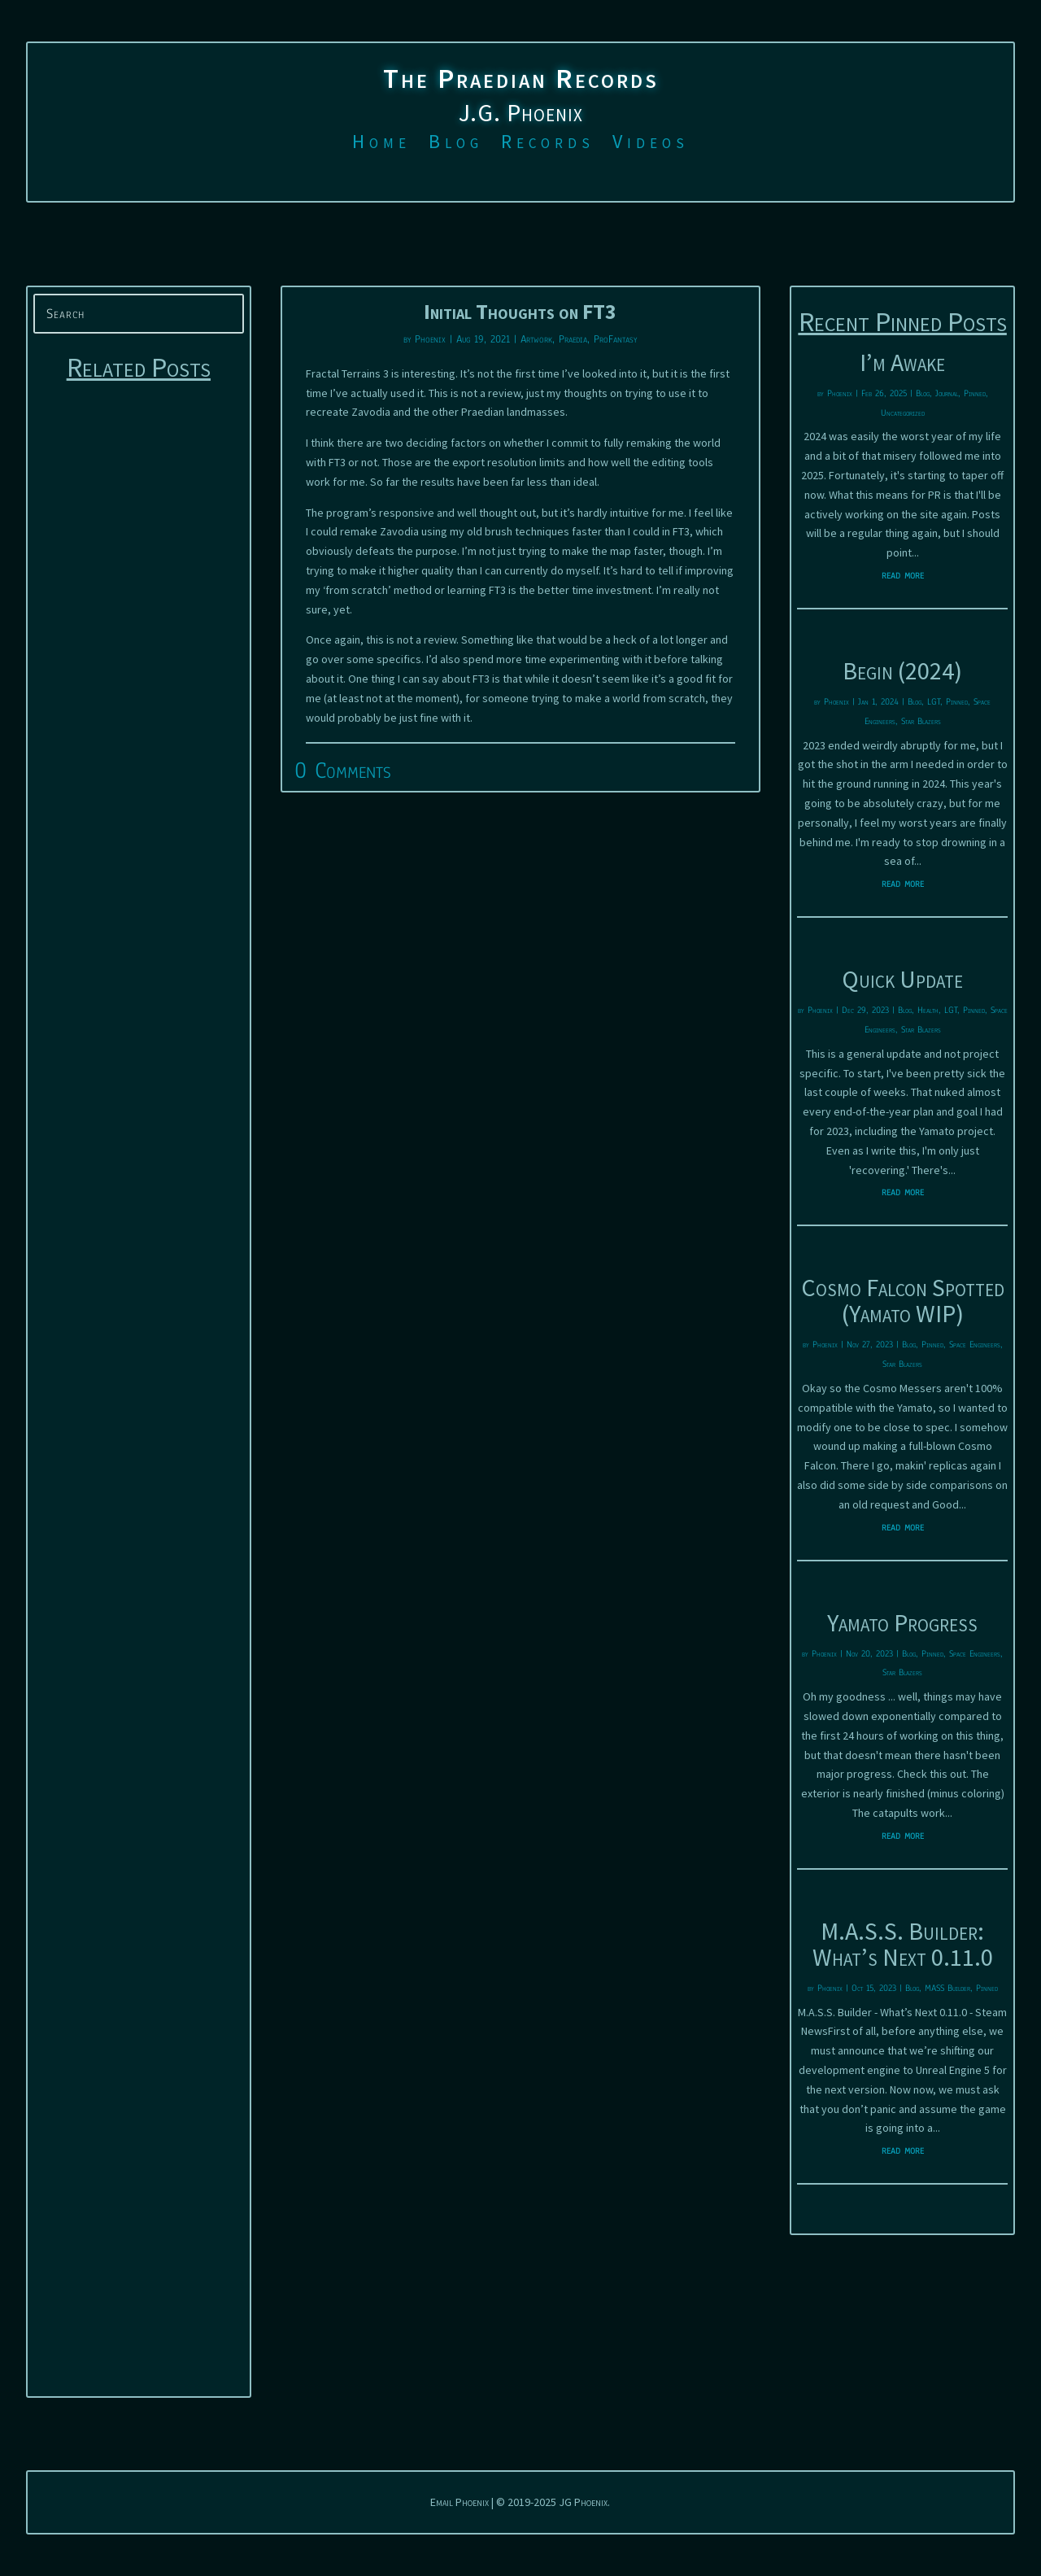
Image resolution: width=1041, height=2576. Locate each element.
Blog (456, 145)
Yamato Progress (902, 1622)
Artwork (536, 339)
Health (928, 1009)
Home (381, 145)
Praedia (573, 339)
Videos (650, 145)
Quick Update (902, 978)
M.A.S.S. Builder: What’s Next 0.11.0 (902, 1943)
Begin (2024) (902, 670)
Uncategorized (903, 412)
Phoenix (430, 339)
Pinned (975, 392)
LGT (933, 701)
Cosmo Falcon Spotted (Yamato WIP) (902, 1300)
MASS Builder (947, 1987)
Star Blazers (921, 720)
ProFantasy (615, 339)
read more (903, 575)
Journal (946, 392)
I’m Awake (902, 362)
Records (548, 145)
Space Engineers (974, 1344)
